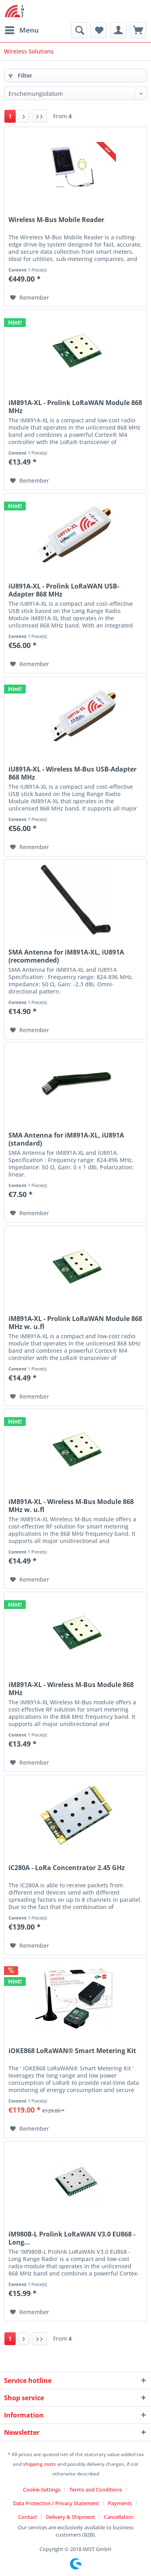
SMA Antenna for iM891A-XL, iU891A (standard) (66, 1139)
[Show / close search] (79, 30)
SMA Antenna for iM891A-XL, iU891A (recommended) (66, 956)
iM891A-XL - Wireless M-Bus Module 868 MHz (71, 1689)
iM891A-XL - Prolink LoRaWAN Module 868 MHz (75, 407)
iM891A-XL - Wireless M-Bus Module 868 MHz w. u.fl (71, 1506)
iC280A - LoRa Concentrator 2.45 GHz (66, 1868)
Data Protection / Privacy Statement (56, 2503)
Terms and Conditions (95, 2489)
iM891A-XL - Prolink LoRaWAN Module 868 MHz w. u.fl (75, 1323)
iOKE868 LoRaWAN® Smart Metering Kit (72, 2051)
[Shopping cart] (138, 30)
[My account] (118, 30)
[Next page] (23, 116)
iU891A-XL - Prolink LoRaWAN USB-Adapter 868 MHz (63, 590)
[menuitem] (21, 30)
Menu (22, 29)
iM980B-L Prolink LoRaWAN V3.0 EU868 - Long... (71, 2238)
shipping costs (39, 2464)
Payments (120, 2503)
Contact (27, 2516)
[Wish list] (99, 30)
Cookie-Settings (41, 2489)
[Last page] (39, 116)
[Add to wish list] (29, 297)
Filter (20, 75)
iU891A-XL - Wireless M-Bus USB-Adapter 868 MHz (72, 773)
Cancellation (118, 2516)
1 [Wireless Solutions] (10, 116)
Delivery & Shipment (70, 2516)
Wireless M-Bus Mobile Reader (56, 220)
